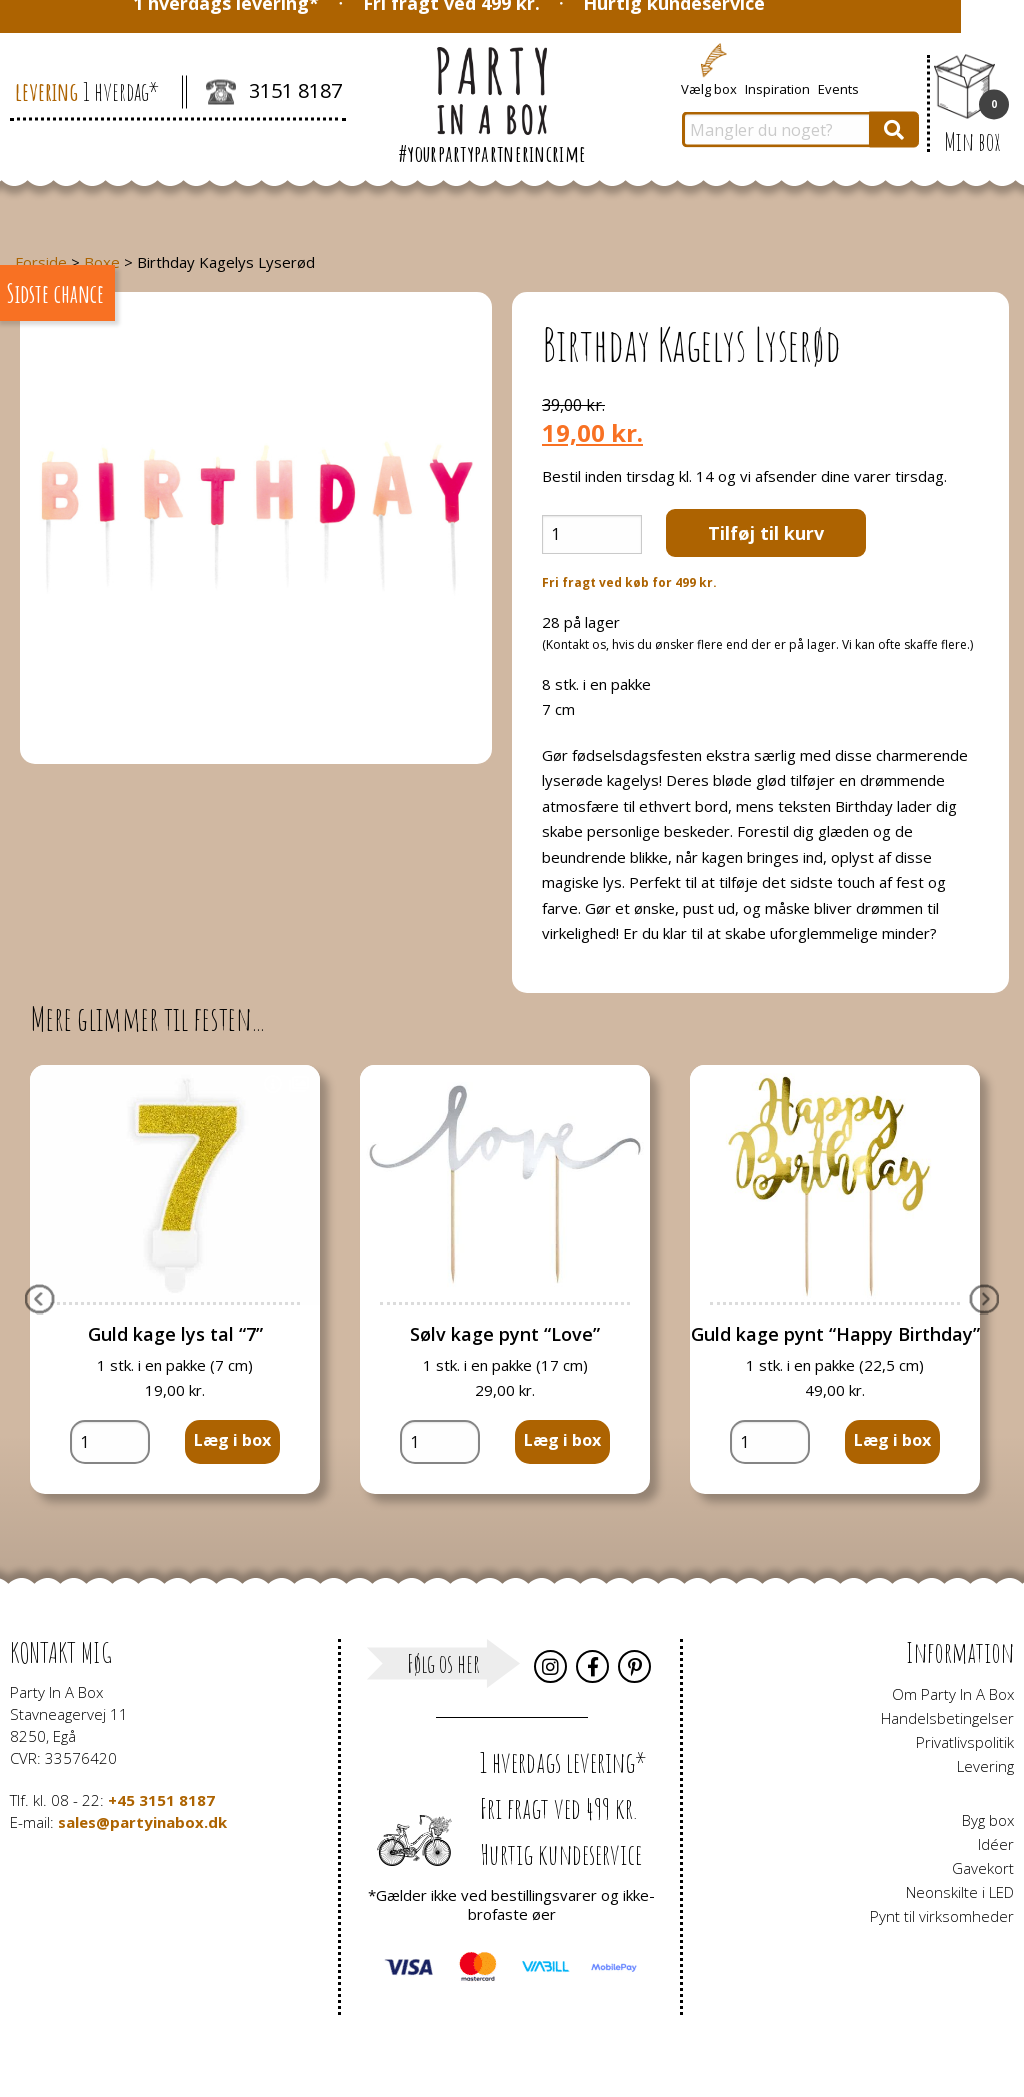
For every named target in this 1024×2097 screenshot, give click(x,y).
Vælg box (709, 88)
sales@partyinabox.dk (142, 1822)
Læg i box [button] (232, 1440)
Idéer (996, 1844)
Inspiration (777, 88)
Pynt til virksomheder (942, 1916)
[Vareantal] (592, 534)
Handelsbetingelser (947, 1718)
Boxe (102, 262)
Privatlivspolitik (965, 1742)
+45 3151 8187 (161, 1800)
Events (838, 88)
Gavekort (983, 1868)
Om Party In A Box (953, 1694)
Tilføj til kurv (766, 533)
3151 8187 (274, 93)
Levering (985, 1766)
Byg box (988, 1820)
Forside (41, 262)
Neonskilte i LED (960, 1892)
